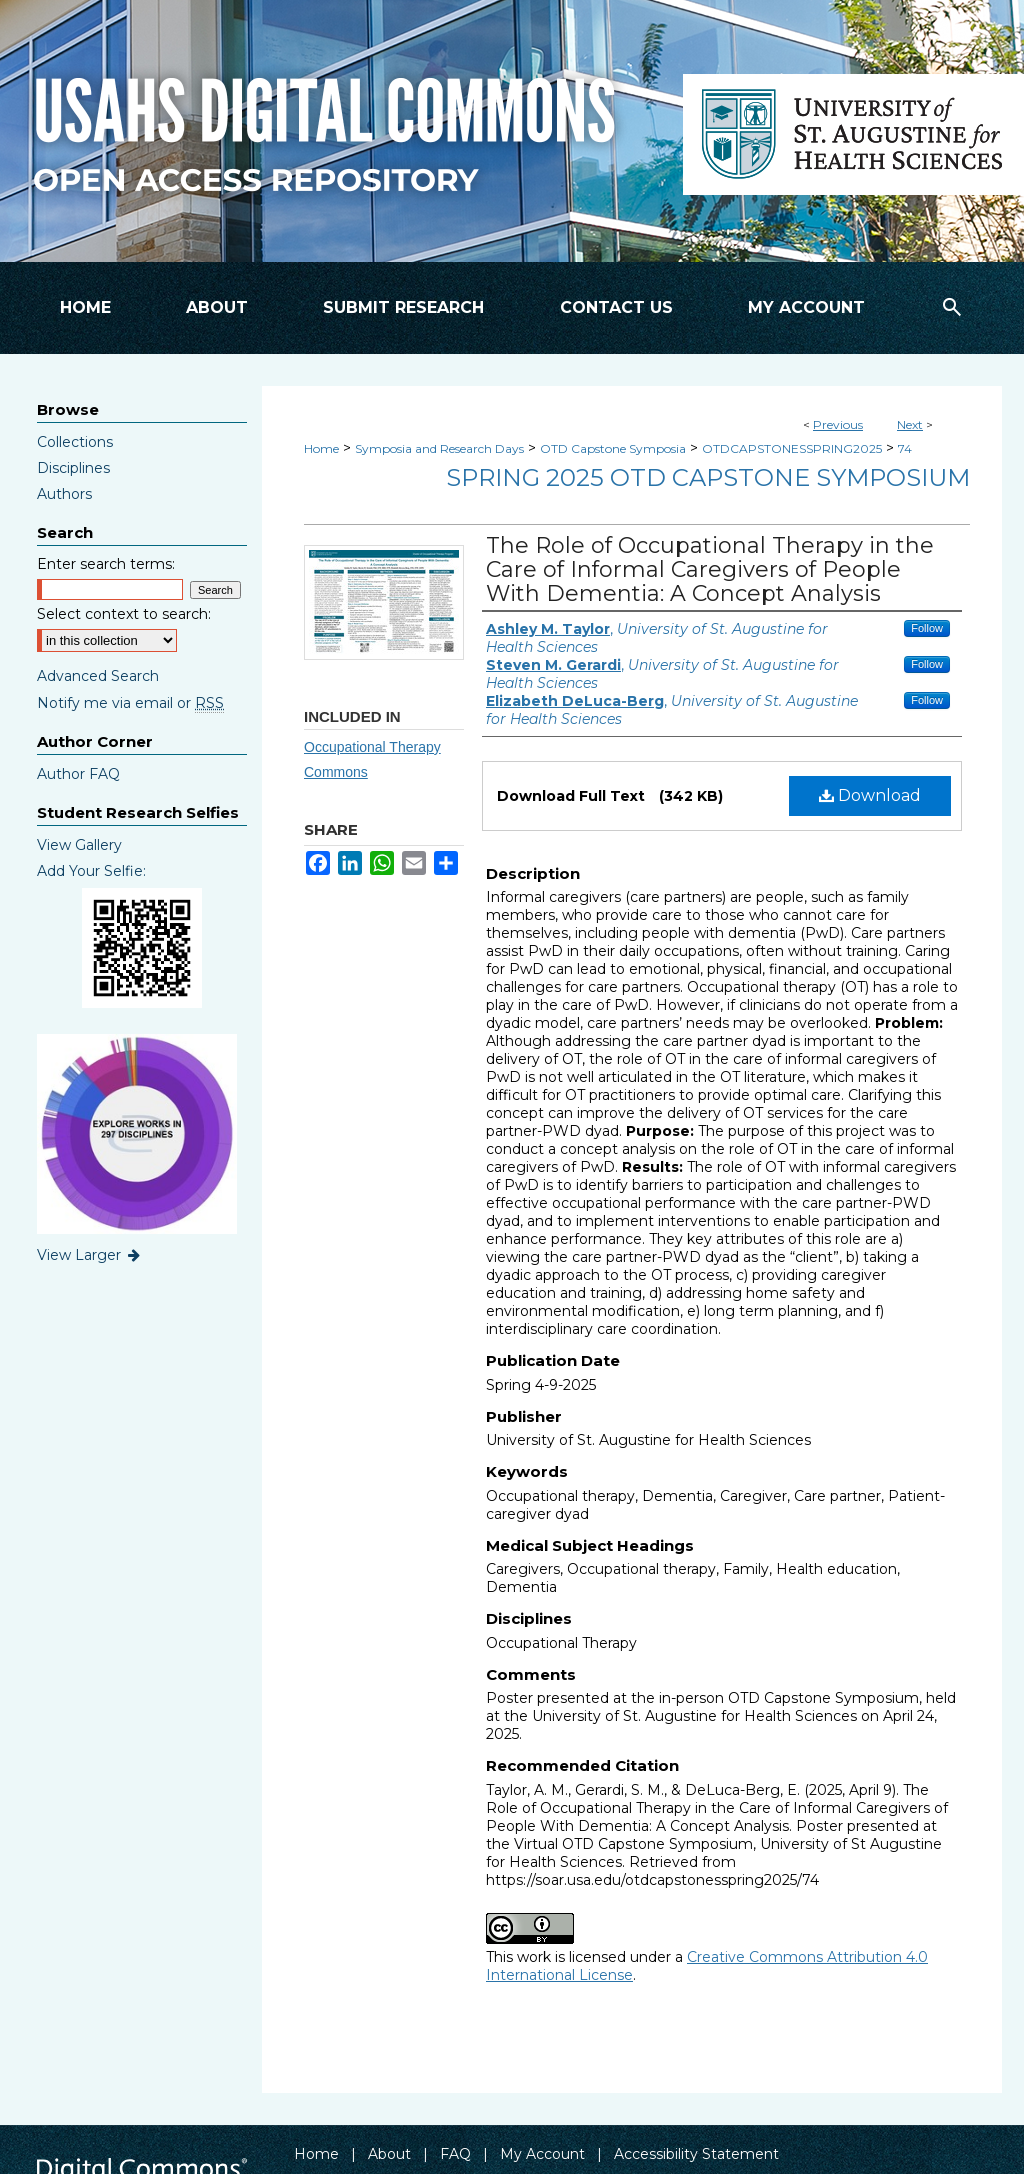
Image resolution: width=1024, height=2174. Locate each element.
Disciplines (73, 468)
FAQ (455, 2154)
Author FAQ (78, 774)
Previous (838, 424)
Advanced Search (98, 676)
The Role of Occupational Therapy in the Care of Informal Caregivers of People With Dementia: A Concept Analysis (710, 569)
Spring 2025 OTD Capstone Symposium (708, 477)
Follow (927, 628)
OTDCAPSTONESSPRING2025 (792, 448)
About (389, 2154)
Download (870, 795)
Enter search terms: (106, 564)
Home (321, 448)
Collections (75, 442)
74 (905, 448)
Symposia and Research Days (439, 448)
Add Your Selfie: (91, 871)
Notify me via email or (130, 703)
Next (910, 424)
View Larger (90, 1255)
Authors (64, 494)
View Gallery (79, 845)
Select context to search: (124, 614)
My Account (542, 2154)
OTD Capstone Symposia (613, 448)
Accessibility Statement (696, 2154)
